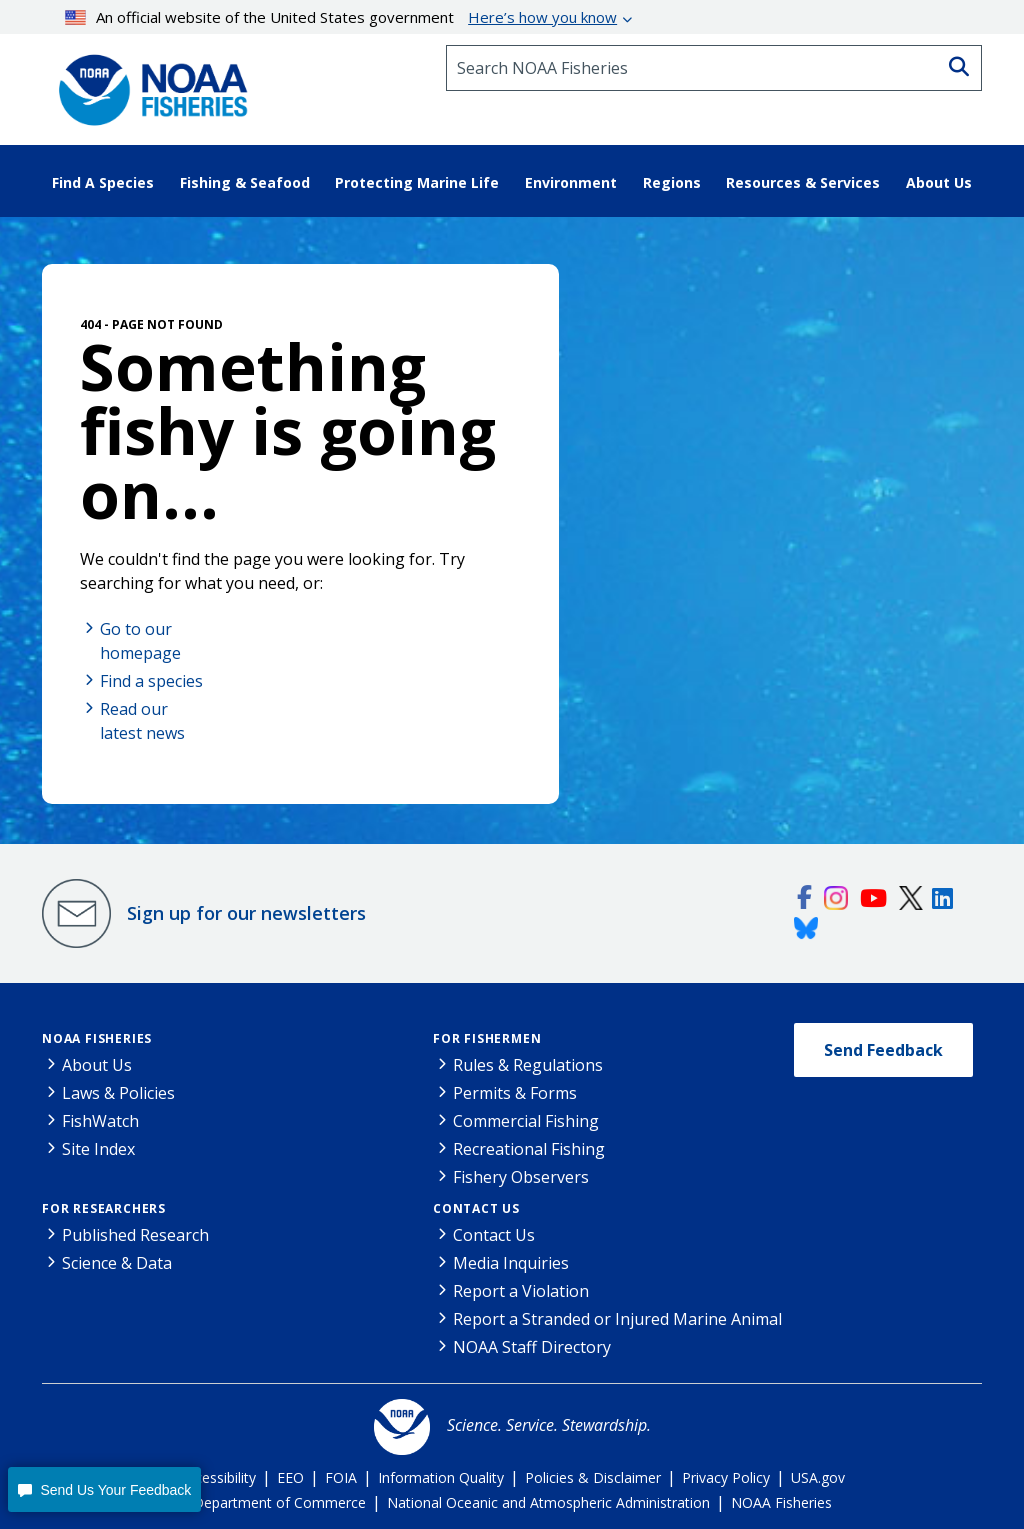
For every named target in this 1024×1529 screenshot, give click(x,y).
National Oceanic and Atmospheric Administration (548, 1502)
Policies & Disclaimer (593, 1477)
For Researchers (104, 1208)
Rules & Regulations (528, 1065)
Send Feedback (883, 1050)
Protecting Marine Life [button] (417, 182)
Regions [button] (672, 182)
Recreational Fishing (529, 1149)
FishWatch (100, 1121)
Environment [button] (571, 182)
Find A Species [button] (103, 182)
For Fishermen (487, 1038)
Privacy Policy (726, 1477)
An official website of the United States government (341, 17)
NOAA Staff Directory (532, 1347)
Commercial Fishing (526, 1121)
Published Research (135, 1235)
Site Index (98, 1149)
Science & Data (117, 1263)
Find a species (151, 681)
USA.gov (818, 1477)
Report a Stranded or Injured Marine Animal (617, 1319)
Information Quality (441, 1477)
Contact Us (476, 1208)
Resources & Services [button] (803, 182)
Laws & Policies (118, 1093)
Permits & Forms (515, 1093)
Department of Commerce (279, 1502)
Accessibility (217, 1477)
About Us (97, 1065)
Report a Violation (521, 1291)
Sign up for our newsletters (246, 913)
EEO (290, 1477)
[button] (104, 1489)
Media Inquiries (511, 1263)
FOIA (341, 1477)
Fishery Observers (521, 1177)
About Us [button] (939, 182)
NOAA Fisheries (97, 1038)
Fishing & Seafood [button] (245, 182)
